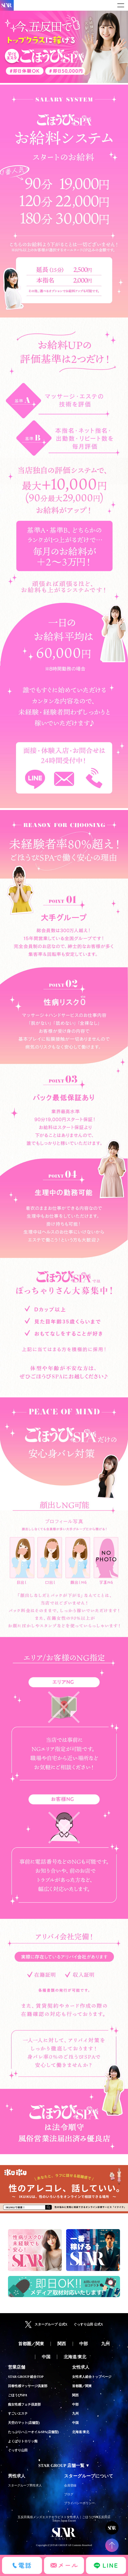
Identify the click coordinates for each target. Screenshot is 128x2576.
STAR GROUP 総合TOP (25, 2377)
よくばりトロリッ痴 (22, 2441)
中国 (75, 2423)
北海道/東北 (80, 2432)
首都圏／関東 (82, 2386)
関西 (75, 2395)
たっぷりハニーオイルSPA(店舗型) (33, 2432)
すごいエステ (18, 2413)
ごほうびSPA (17, 2395)
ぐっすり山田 (18, 2450)
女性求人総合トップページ (91, 2377)
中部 (75, 2404)
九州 (75, 2413)
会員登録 (70, 2485)
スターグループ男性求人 (25, 2485)
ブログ (68, 2494)
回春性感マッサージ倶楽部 (27, 2386)
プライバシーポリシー (79, 2503)
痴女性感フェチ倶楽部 (24, 2404)
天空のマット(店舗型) (24, 2423)
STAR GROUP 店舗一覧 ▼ (64, 2465)
